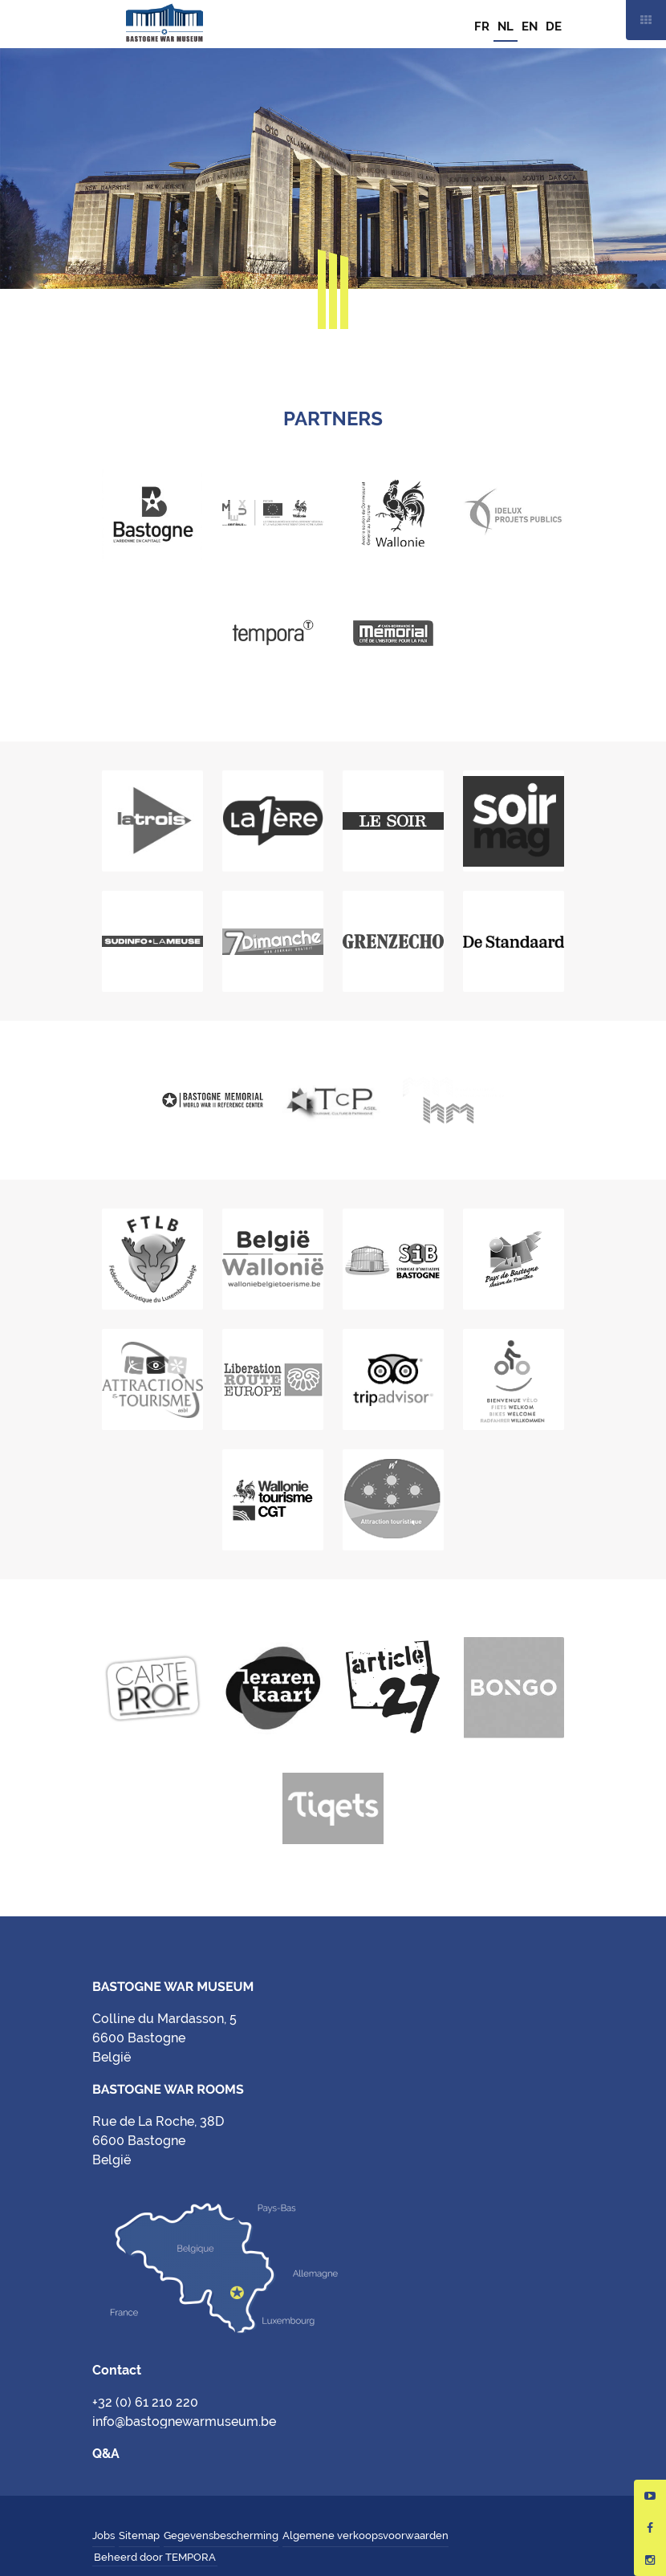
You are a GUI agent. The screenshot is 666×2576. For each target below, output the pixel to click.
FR (481, 26)
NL (505, 26)
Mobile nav (646, 20)
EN (530, 26)
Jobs (103, 2535)
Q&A (106, 2453)
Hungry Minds (229, 2558)
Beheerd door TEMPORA (155, 2557)
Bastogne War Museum (164, 24)
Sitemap (139, 2535)
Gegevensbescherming (221, 2535)
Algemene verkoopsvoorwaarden (365, 2535)
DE (554, 26)
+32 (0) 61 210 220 (145, 2402)
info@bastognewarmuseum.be (184, 2421)
